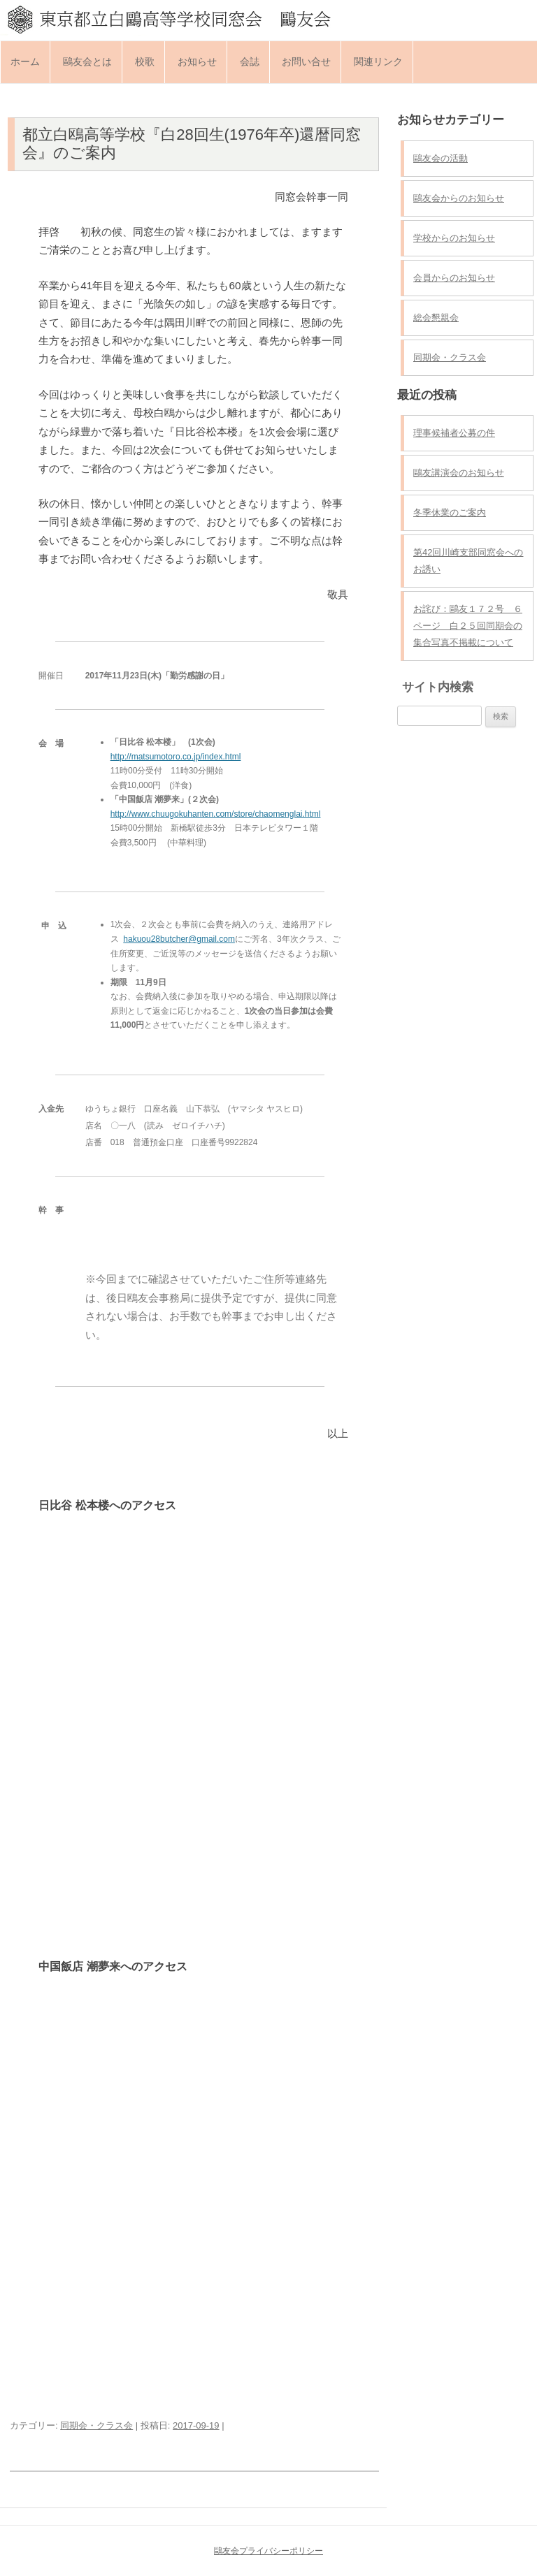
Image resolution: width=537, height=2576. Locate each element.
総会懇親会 (436, 317)
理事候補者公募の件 (454, 433)
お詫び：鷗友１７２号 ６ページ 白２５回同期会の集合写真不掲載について (467, 626)
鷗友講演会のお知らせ (458, 472)
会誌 (249, 61)
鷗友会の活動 (440, 158)
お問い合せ (306, 61)
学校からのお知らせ (454, 238)
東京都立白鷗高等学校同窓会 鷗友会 (268, 19)
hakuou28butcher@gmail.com (179, 939)
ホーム (25, 61)
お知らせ (197, 61)
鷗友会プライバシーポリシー (268, 2551)
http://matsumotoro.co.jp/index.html (175, 757)
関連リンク (378, 61)
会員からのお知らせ (454, 277)
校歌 (145, 61)
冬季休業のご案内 (449, 512)
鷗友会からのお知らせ (458, 198)
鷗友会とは (87, 61)
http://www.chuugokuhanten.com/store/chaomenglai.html (215, 814)
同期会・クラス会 (96, 2425)
